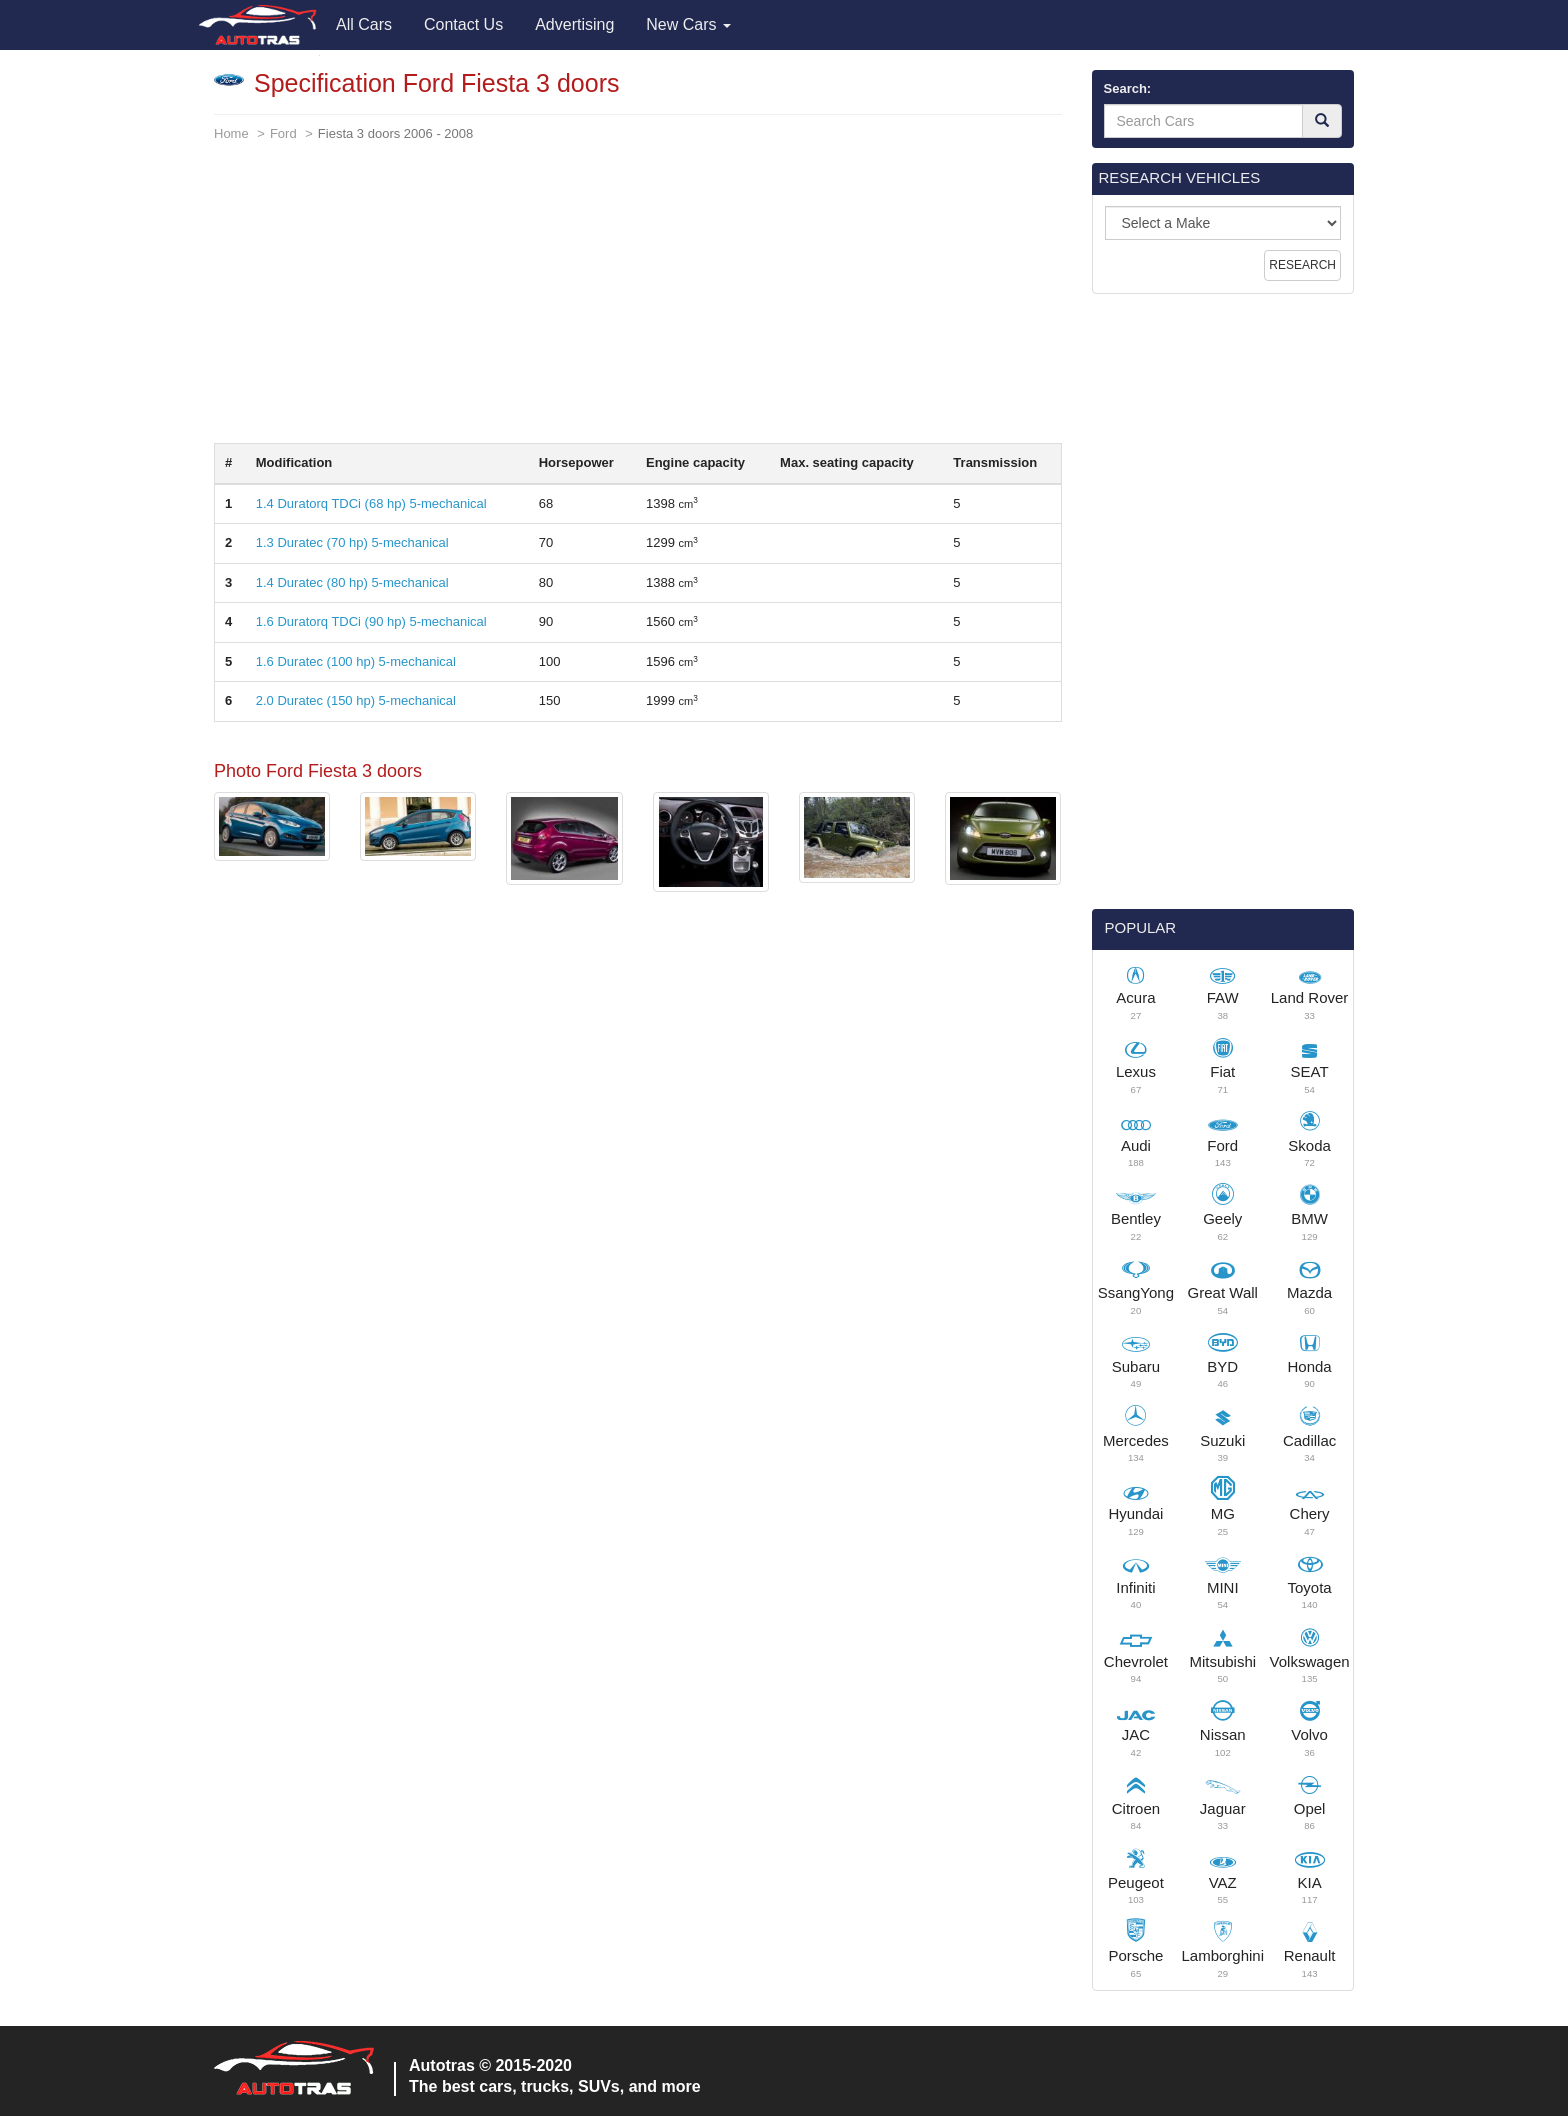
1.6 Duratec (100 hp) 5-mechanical (356, 661)
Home (231, 133)
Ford (283, 133)
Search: (1128, 88)
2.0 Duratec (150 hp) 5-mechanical (356, 700)
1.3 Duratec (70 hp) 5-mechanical (352, 542)
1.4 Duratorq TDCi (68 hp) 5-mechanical (371, 503)
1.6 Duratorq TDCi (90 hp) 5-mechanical (371, 621)
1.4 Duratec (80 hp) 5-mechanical (352, 582)
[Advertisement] (638, 303)
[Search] (1322, 121)
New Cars (688, 24)
